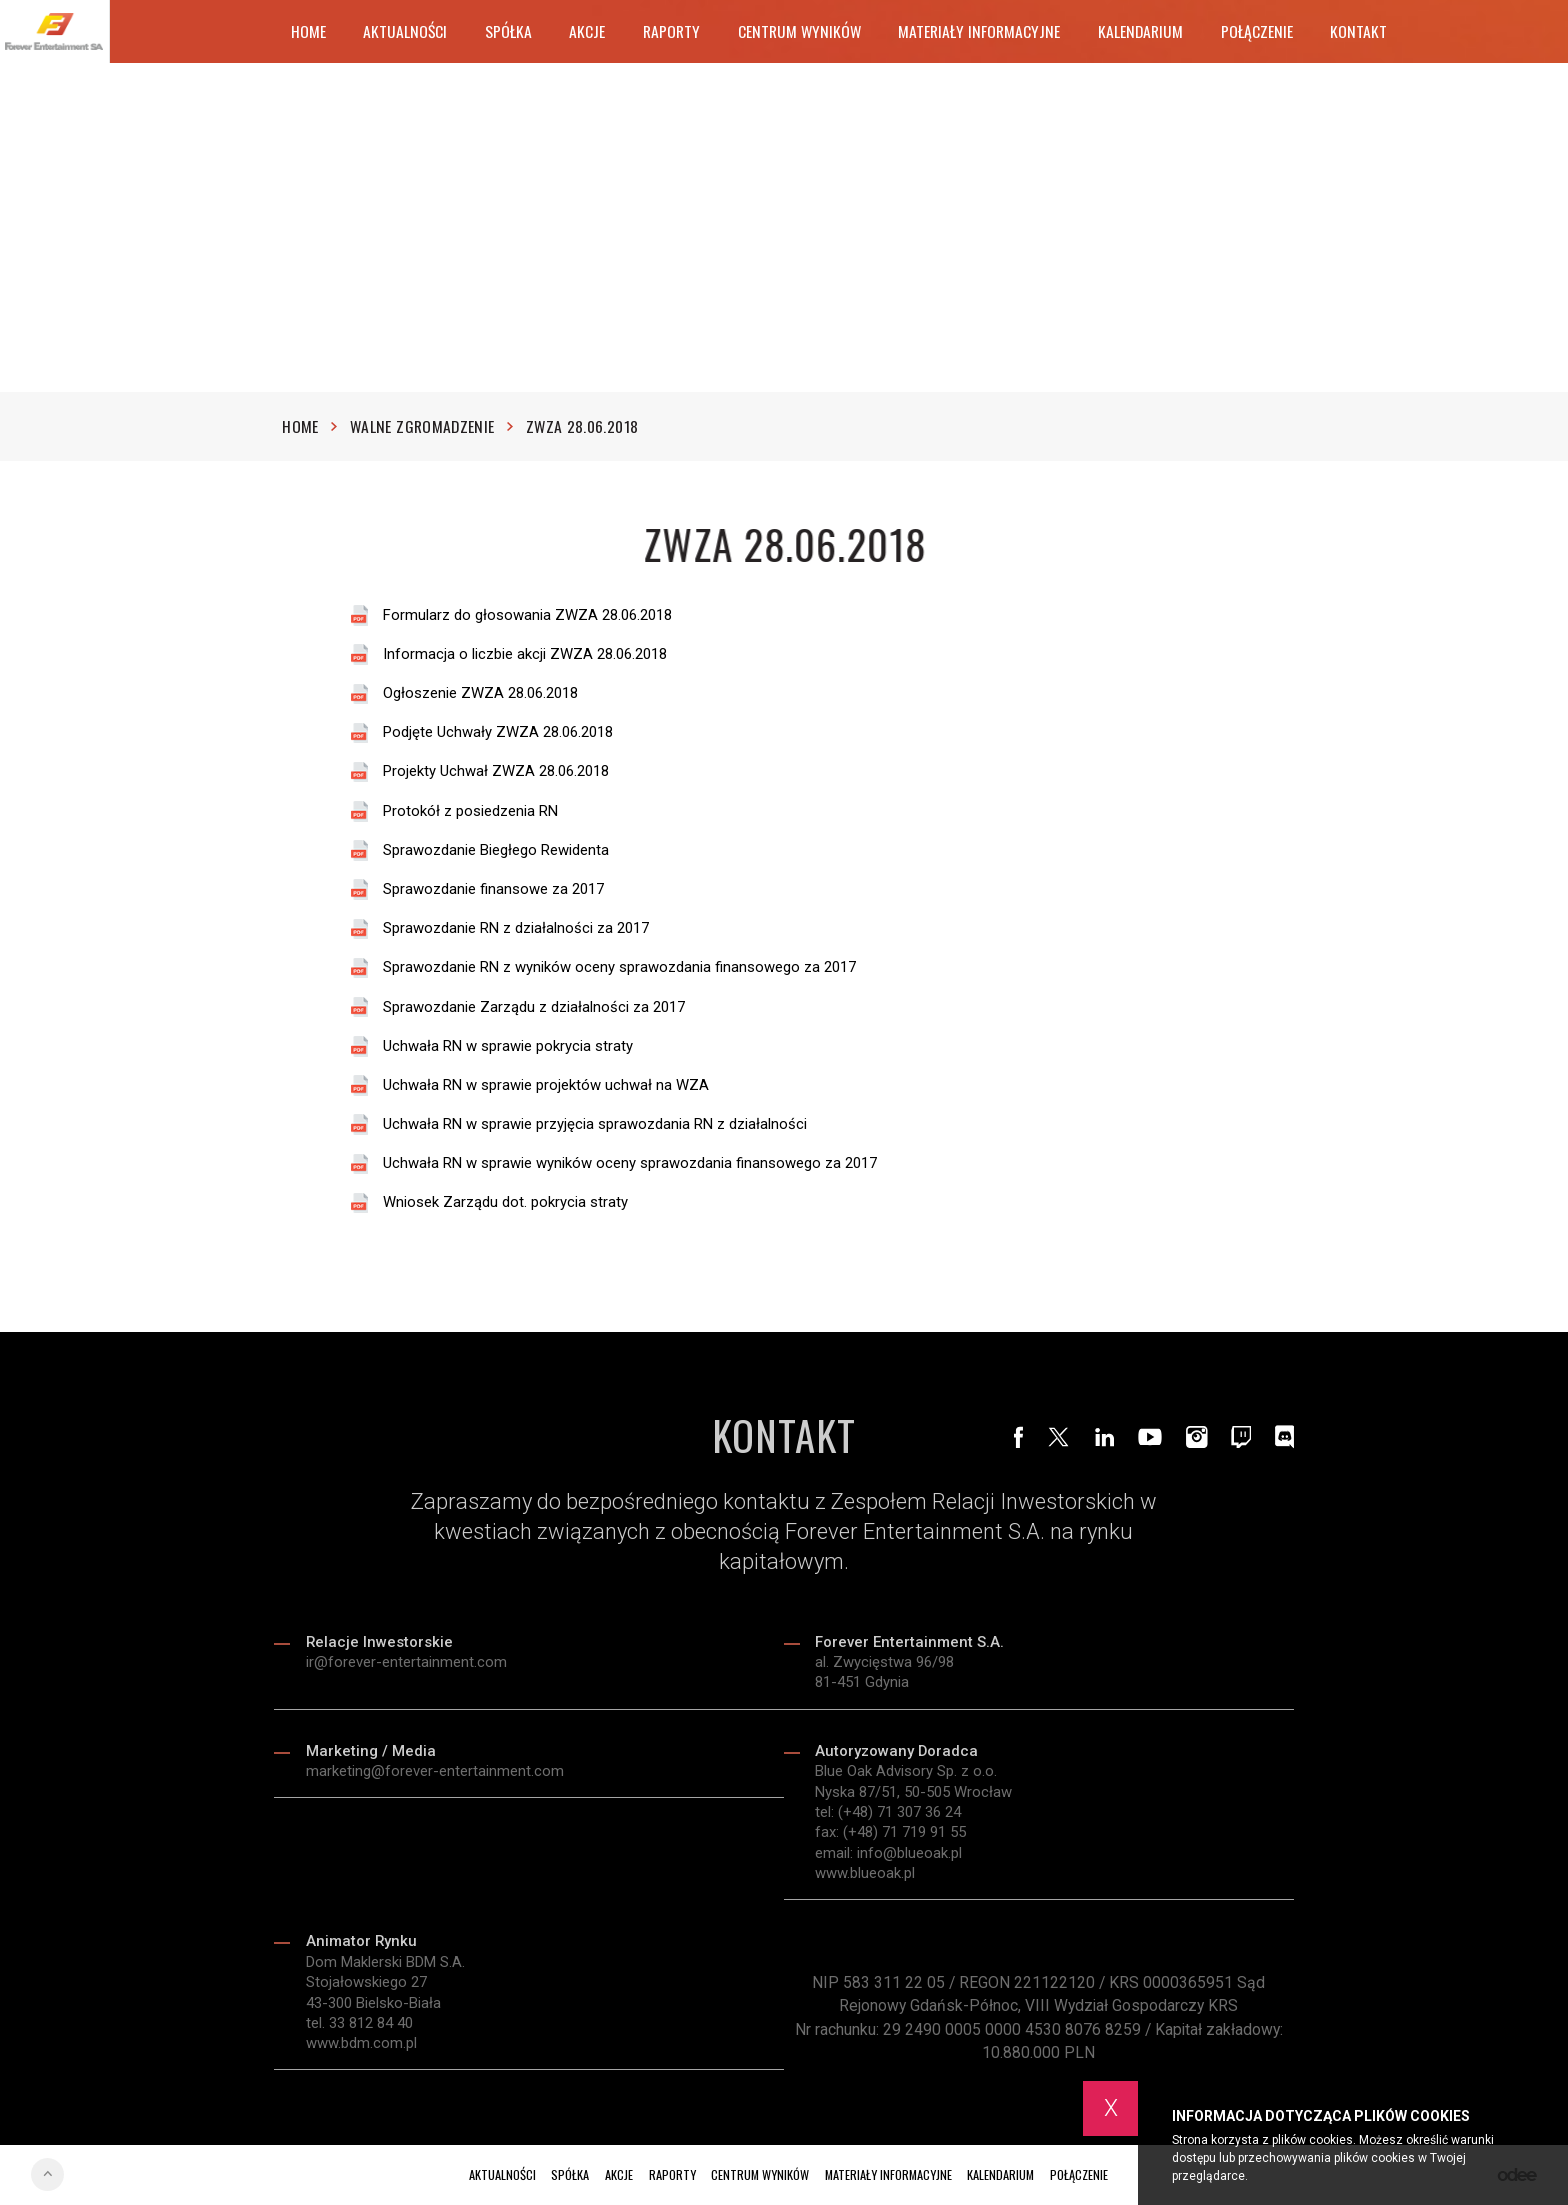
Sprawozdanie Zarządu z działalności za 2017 (534, 1007)
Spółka (508, 31)
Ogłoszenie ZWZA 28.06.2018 (480, 694)
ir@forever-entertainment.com (406, 1667)
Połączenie (1257, 31)
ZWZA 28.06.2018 (582, 427)
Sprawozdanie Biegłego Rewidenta (496, 850)
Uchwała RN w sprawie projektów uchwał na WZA (546, 1085)
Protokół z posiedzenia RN (470, 811)
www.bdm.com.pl (361, 2048)
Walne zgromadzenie (431, 427)
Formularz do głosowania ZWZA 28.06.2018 (527, 615)
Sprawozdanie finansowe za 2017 (493, 889)
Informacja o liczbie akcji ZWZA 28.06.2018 (525, 654)
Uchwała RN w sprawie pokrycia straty (508, 1046)
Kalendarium (1140, 31)
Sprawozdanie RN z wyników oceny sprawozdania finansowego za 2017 (619, 968)
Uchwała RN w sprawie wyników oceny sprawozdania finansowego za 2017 (630, 1164)
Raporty (671, 31)
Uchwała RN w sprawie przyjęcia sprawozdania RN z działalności (595, 1124)
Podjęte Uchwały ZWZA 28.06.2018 (498, 733)
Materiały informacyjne (979, 31)
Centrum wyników (799, 31)
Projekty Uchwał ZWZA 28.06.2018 (496, 772)
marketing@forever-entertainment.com (435, 1776)
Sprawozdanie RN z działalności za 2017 (516, 929)
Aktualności (405, 31)
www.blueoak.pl (865, 1878)
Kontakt (1358, 31)
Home (308, 31)
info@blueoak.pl (909, 1858)
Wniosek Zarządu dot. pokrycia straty (505, 1203)
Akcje (587, 31)
